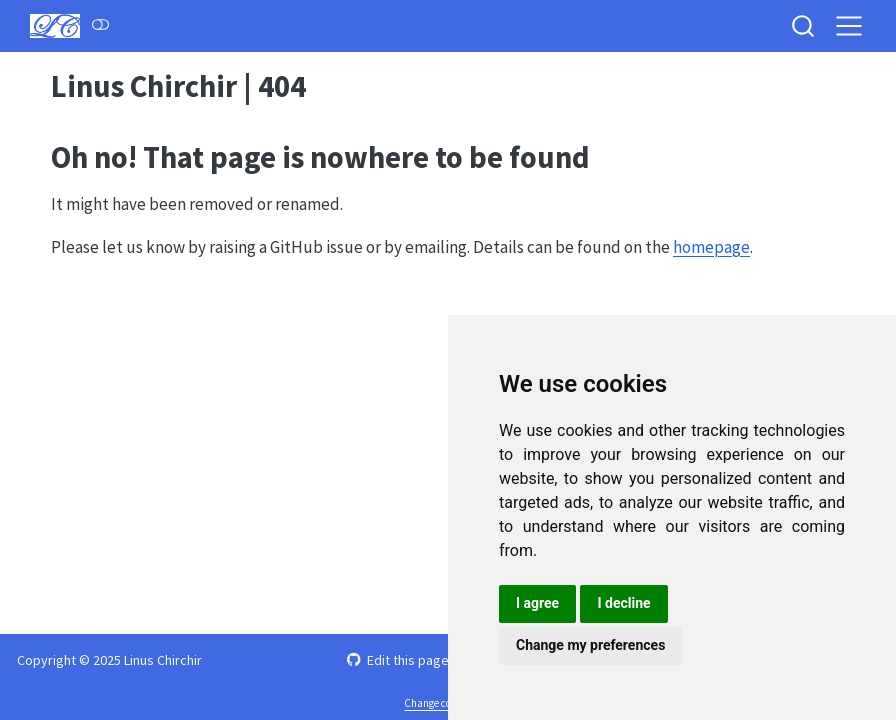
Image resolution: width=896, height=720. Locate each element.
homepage (711, 247)
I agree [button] (537, 603)
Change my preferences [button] (590, 645)
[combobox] (804, 25)
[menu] (849, 26)
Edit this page (397, 660)
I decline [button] (623, 603)
